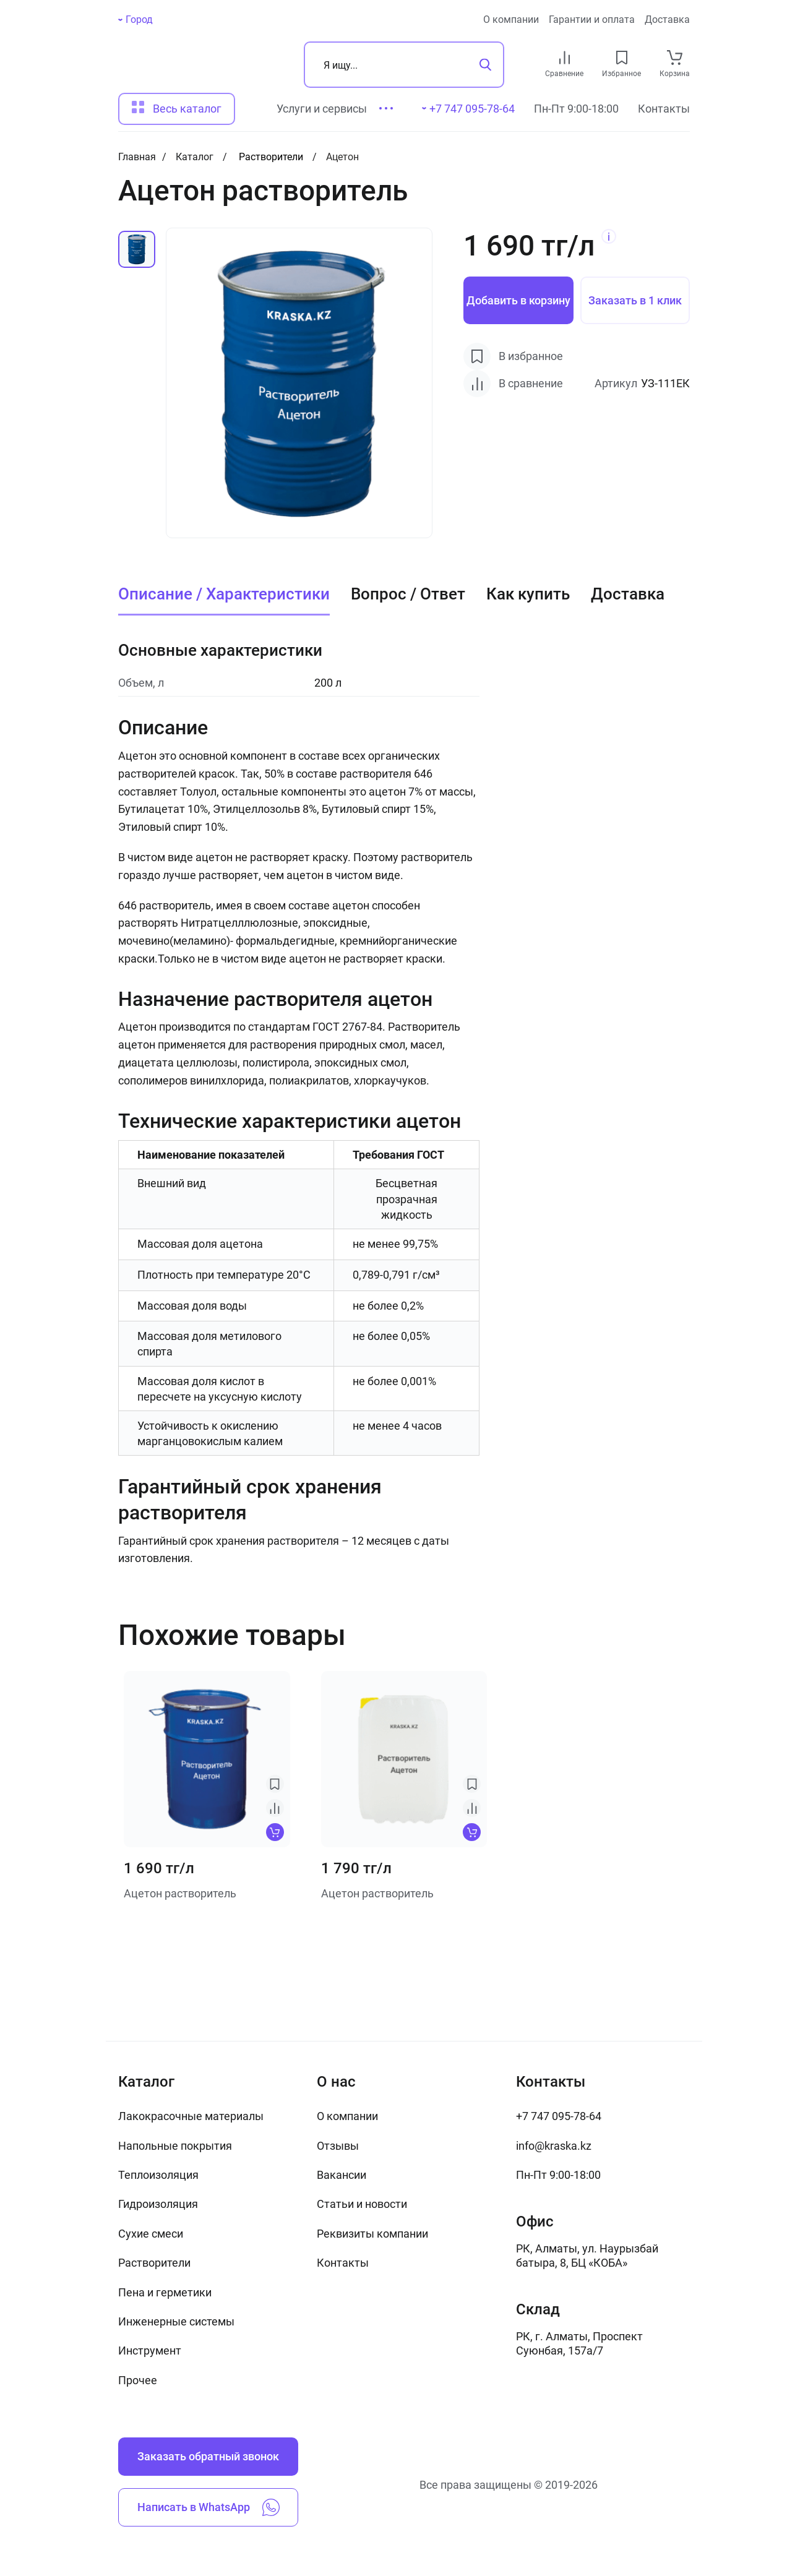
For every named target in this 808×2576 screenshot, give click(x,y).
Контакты (664, 108)
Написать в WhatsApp (208, 2507)
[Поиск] (404, 64)
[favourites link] (621, 57)
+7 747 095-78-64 (558, 2116)
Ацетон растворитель (180, 1893)
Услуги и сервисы (322, 108)
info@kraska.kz (553, 2145)
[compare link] (564, 57)
